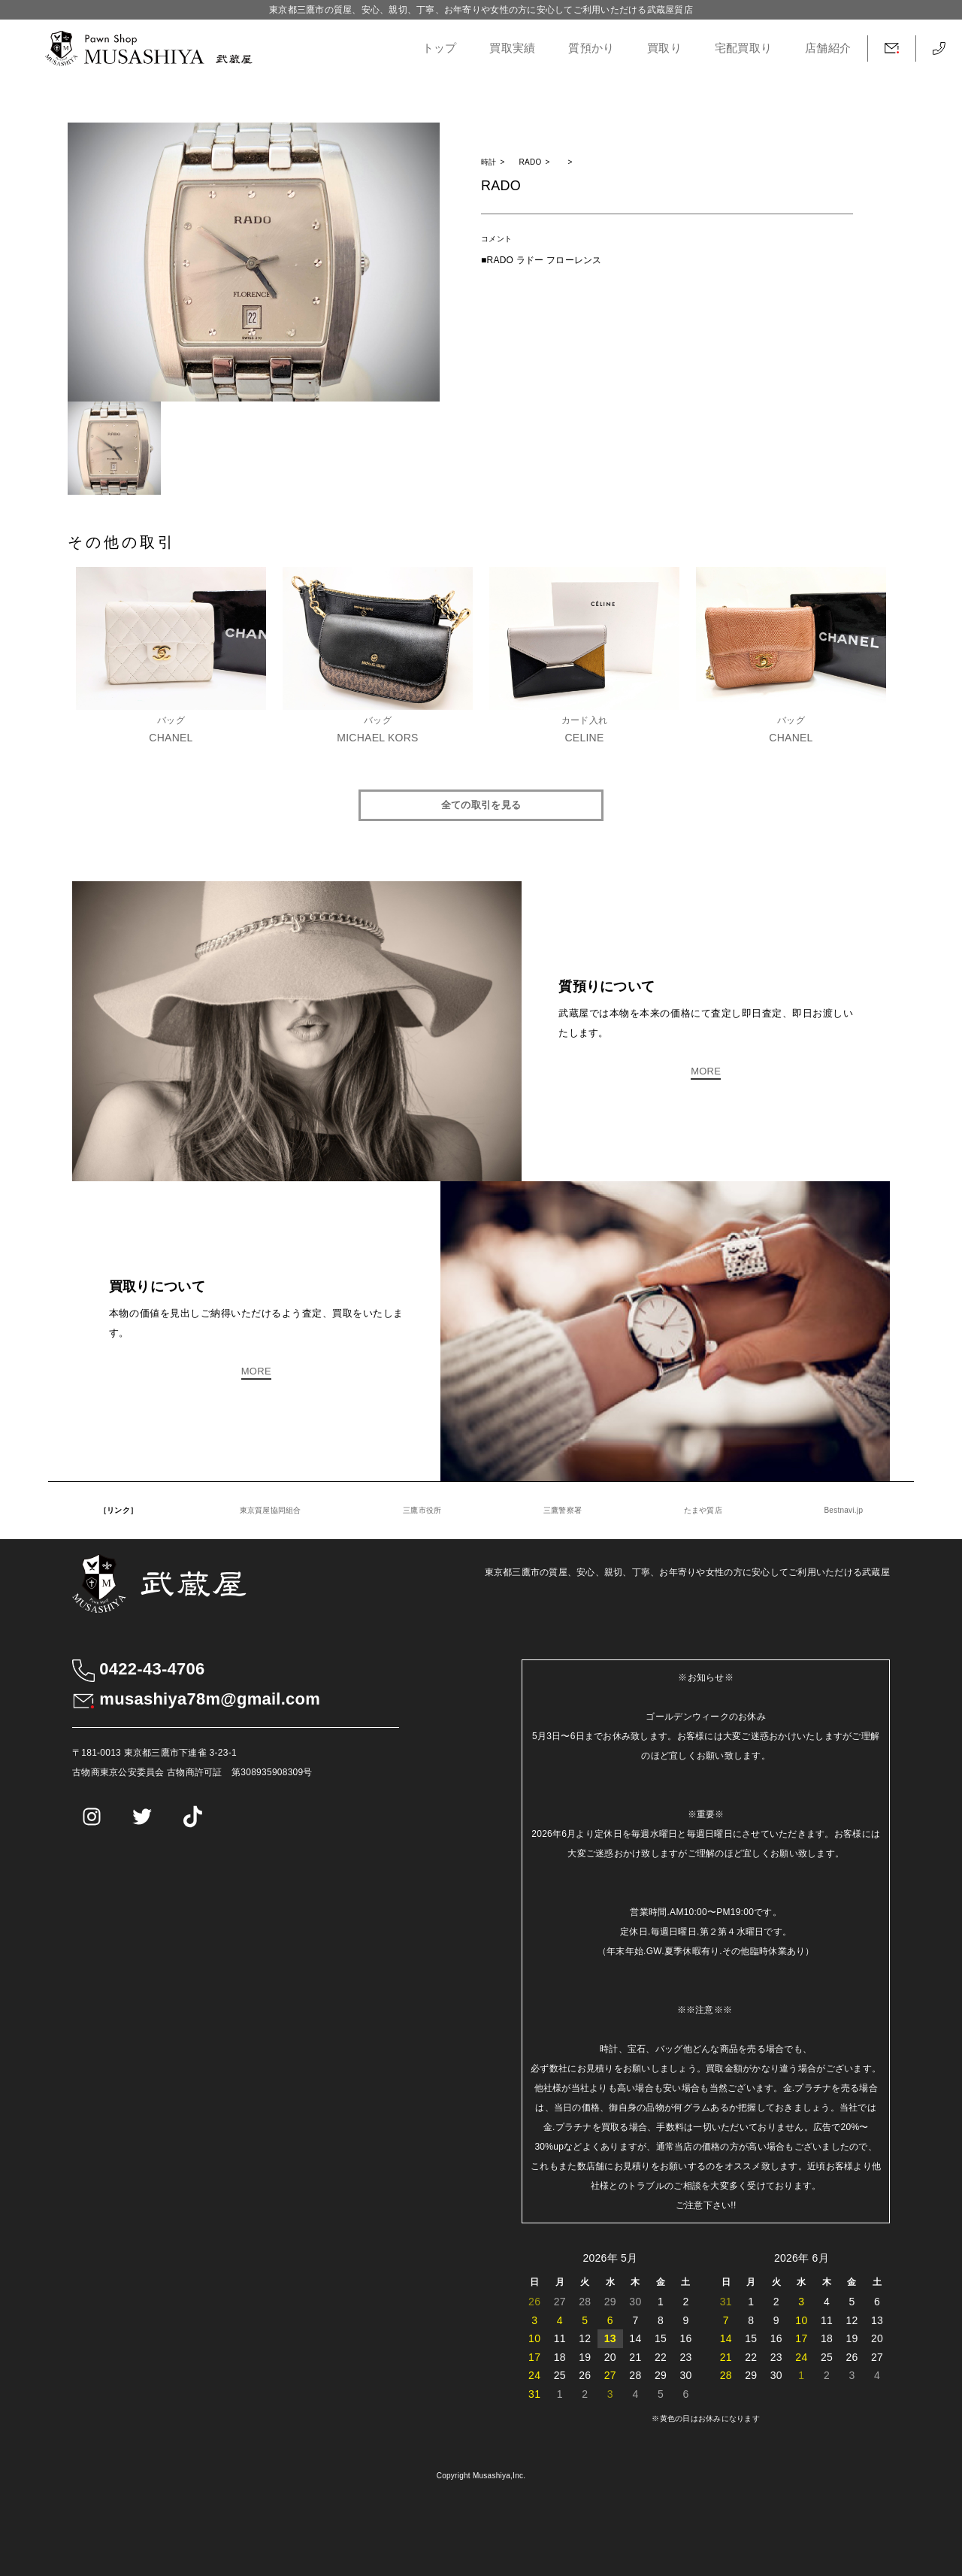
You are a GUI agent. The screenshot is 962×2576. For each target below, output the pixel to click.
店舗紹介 (828, 48)
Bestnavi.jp (843, 1510)
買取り (664, 48)
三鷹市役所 (422, 1510)
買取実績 (512, 48)
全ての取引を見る (481, 805)
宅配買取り (743, 48)
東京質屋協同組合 (270, 1510)
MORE (706, 1071)
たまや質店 (703, 1510)
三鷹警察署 (562, 1510)
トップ (439, 48)
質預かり (591, 48)
